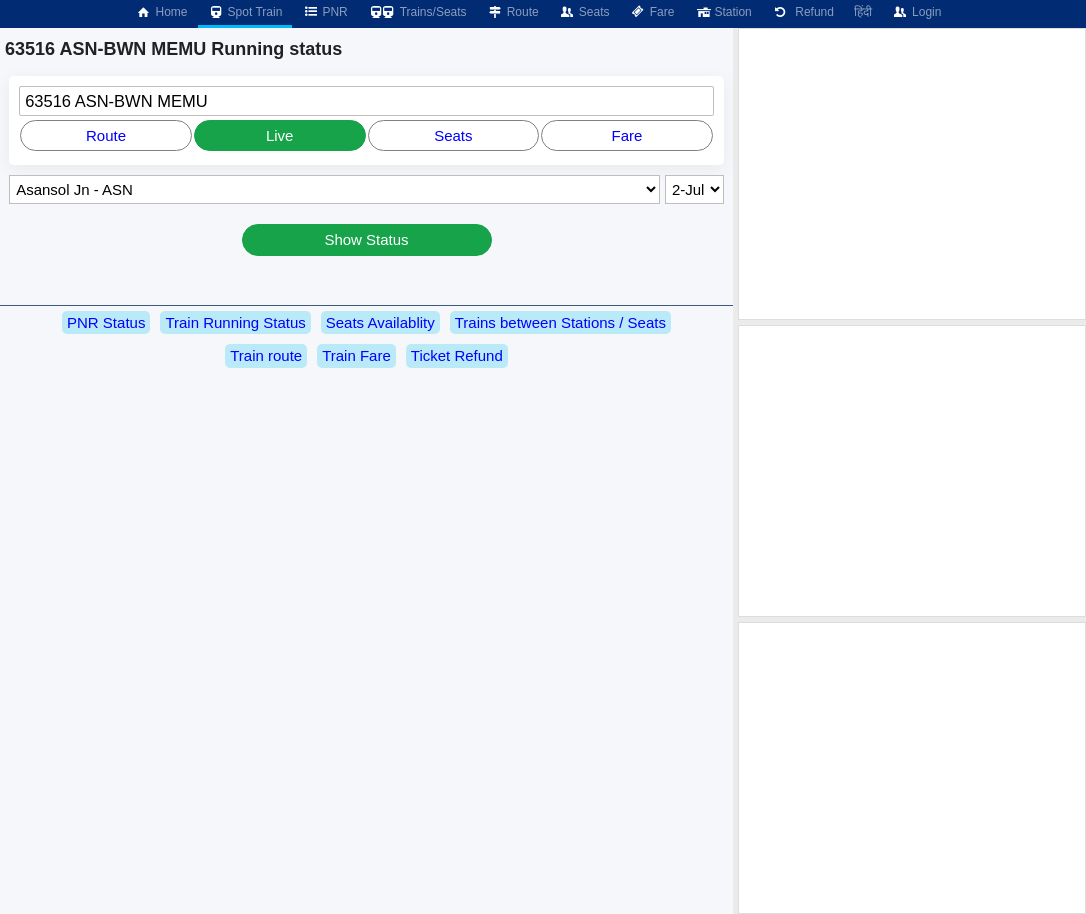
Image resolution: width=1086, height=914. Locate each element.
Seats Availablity (380, 322)
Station (722, 12)
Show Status (366, 239)
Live (280, 135)
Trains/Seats (417, 12)
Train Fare (356, 355)
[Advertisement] (912, 174)
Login (916, 12)
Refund (803, 12)
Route (513, 12)
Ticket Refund (457, 355)
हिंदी (863, 12)
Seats (584, 12)
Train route (266, 355)
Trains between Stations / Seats (560, 322)
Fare (652, 12)
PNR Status (106, 322)
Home (161, 12)
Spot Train (245, 12)
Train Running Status (235, 322)
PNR (324, 12)
